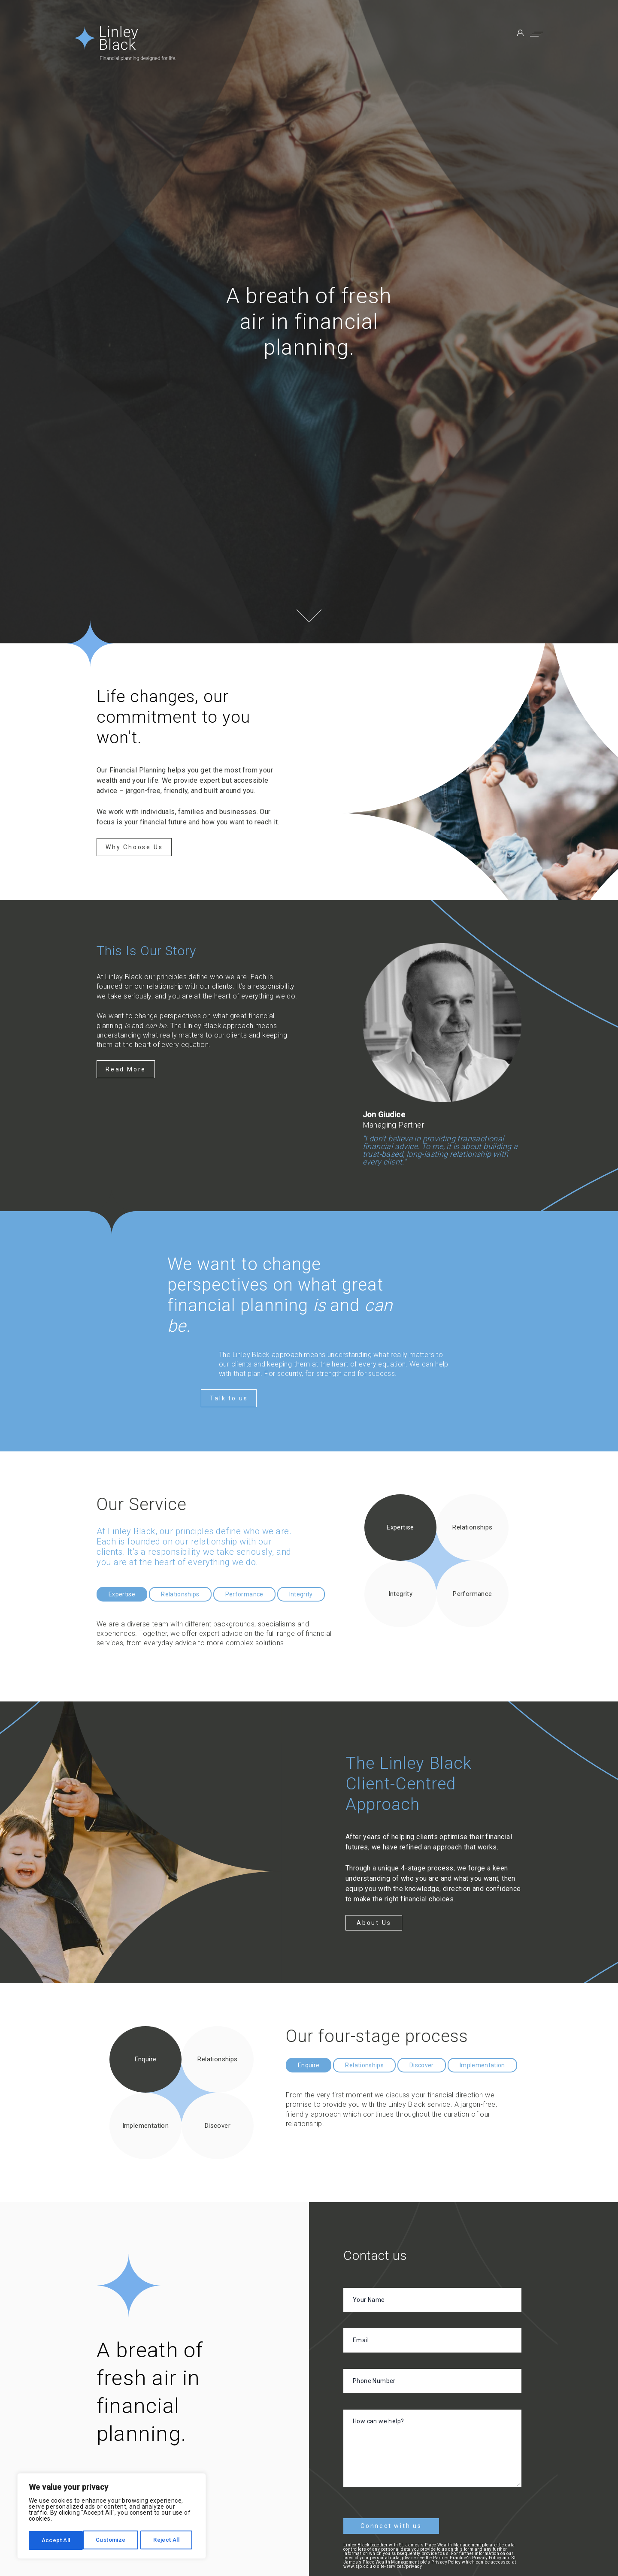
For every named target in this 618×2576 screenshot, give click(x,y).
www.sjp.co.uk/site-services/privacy (382, 2563)
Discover (421, 2065)
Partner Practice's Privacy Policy (467, 2554)
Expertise (122, 1594)
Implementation (482, 2065)
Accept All (168, 2540)
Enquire (308, 2065)
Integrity (301, 1594)
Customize (56, 2540)
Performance (244, 1594)
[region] (111, 2517)
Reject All (113, 2540)
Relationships (180, 1594)
